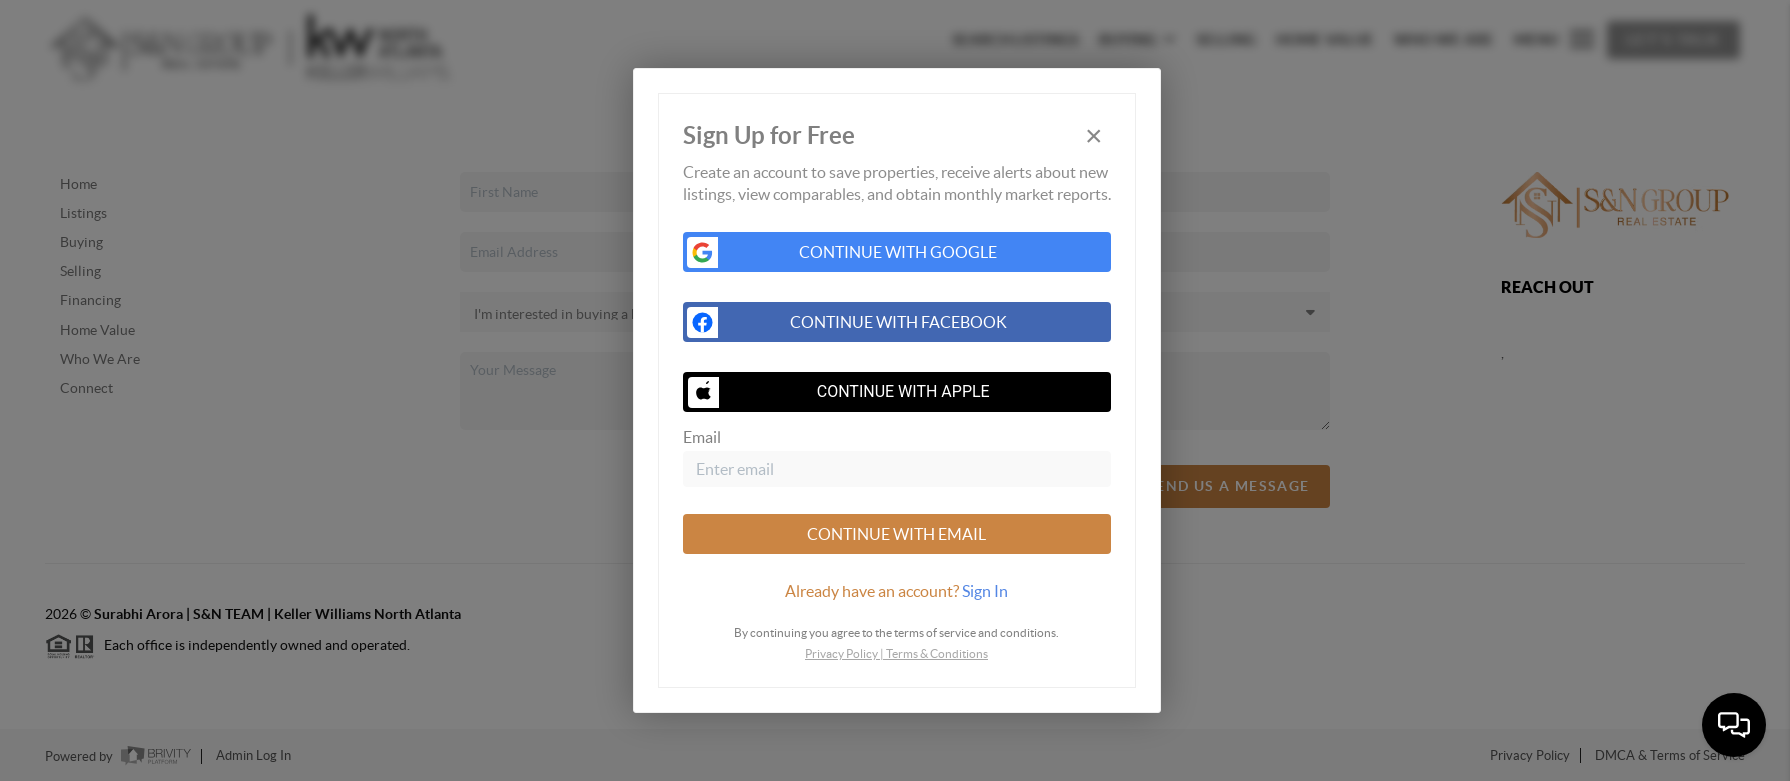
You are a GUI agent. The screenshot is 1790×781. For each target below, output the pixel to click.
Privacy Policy (841, 653)
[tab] (897, 591)
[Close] (1094, 136)
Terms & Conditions (937, 653)
